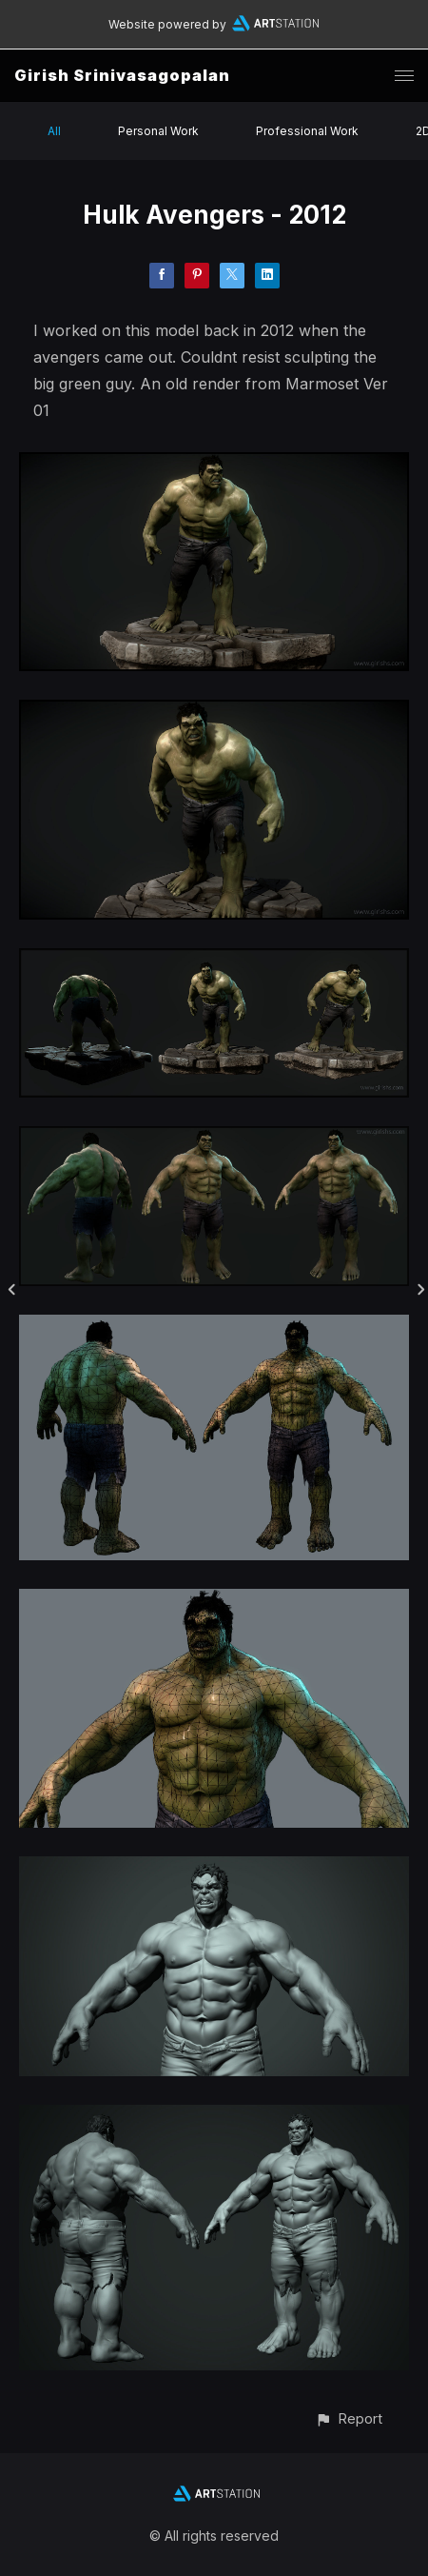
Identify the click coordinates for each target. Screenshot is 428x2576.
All (54, 131)
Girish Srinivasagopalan (122, 75)
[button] (348, 2418)
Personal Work (158, 131)
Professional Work (307, 131)
